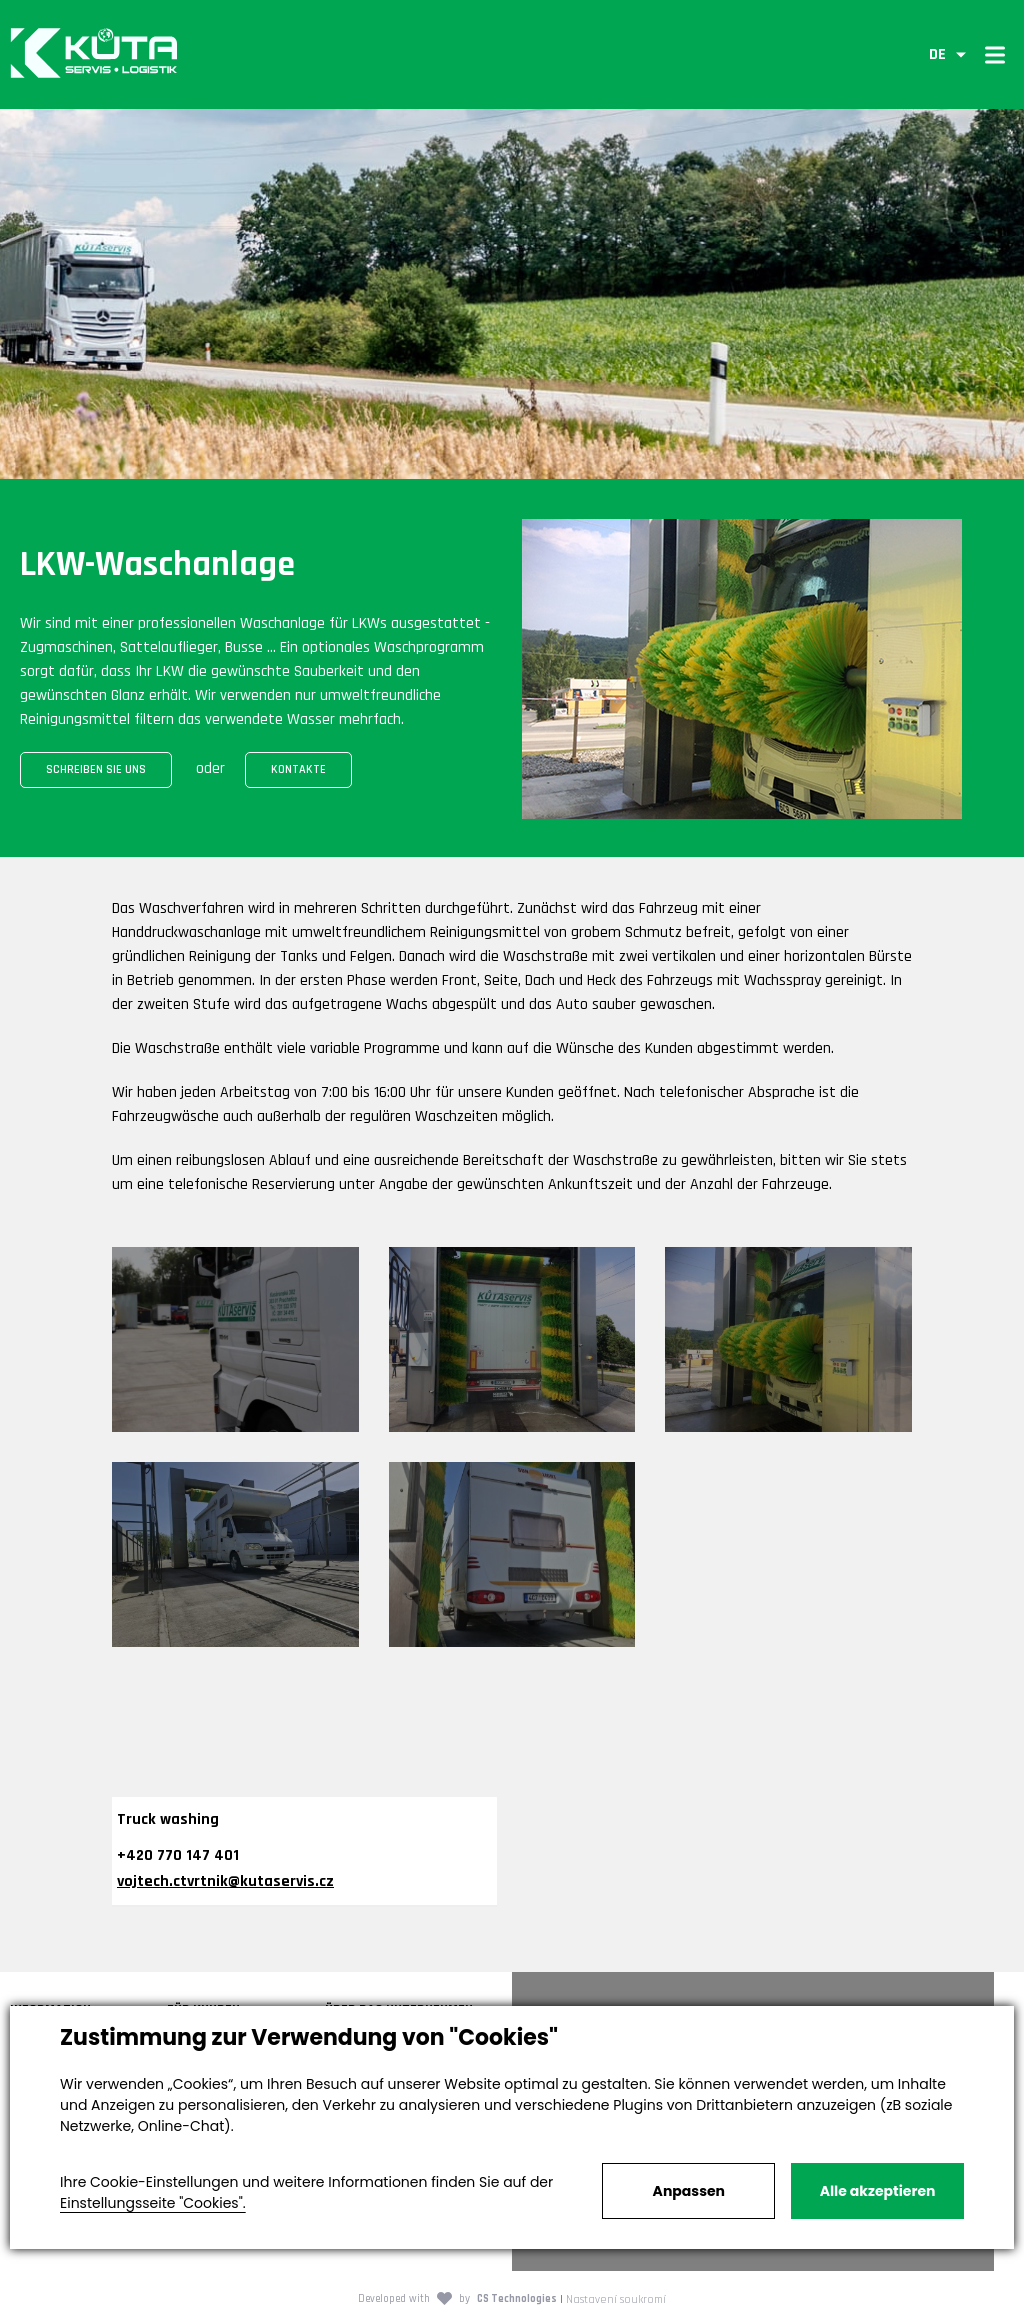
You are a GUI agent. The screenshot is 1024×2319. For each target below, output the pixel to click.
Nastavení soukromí (616, 2299)
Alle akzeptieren (878, 2191)
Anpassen (689, 2191)
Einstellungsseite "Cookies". (153, 2203)
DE (937, 54)
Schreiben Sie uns (96, 769)
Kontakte (298, 769)
